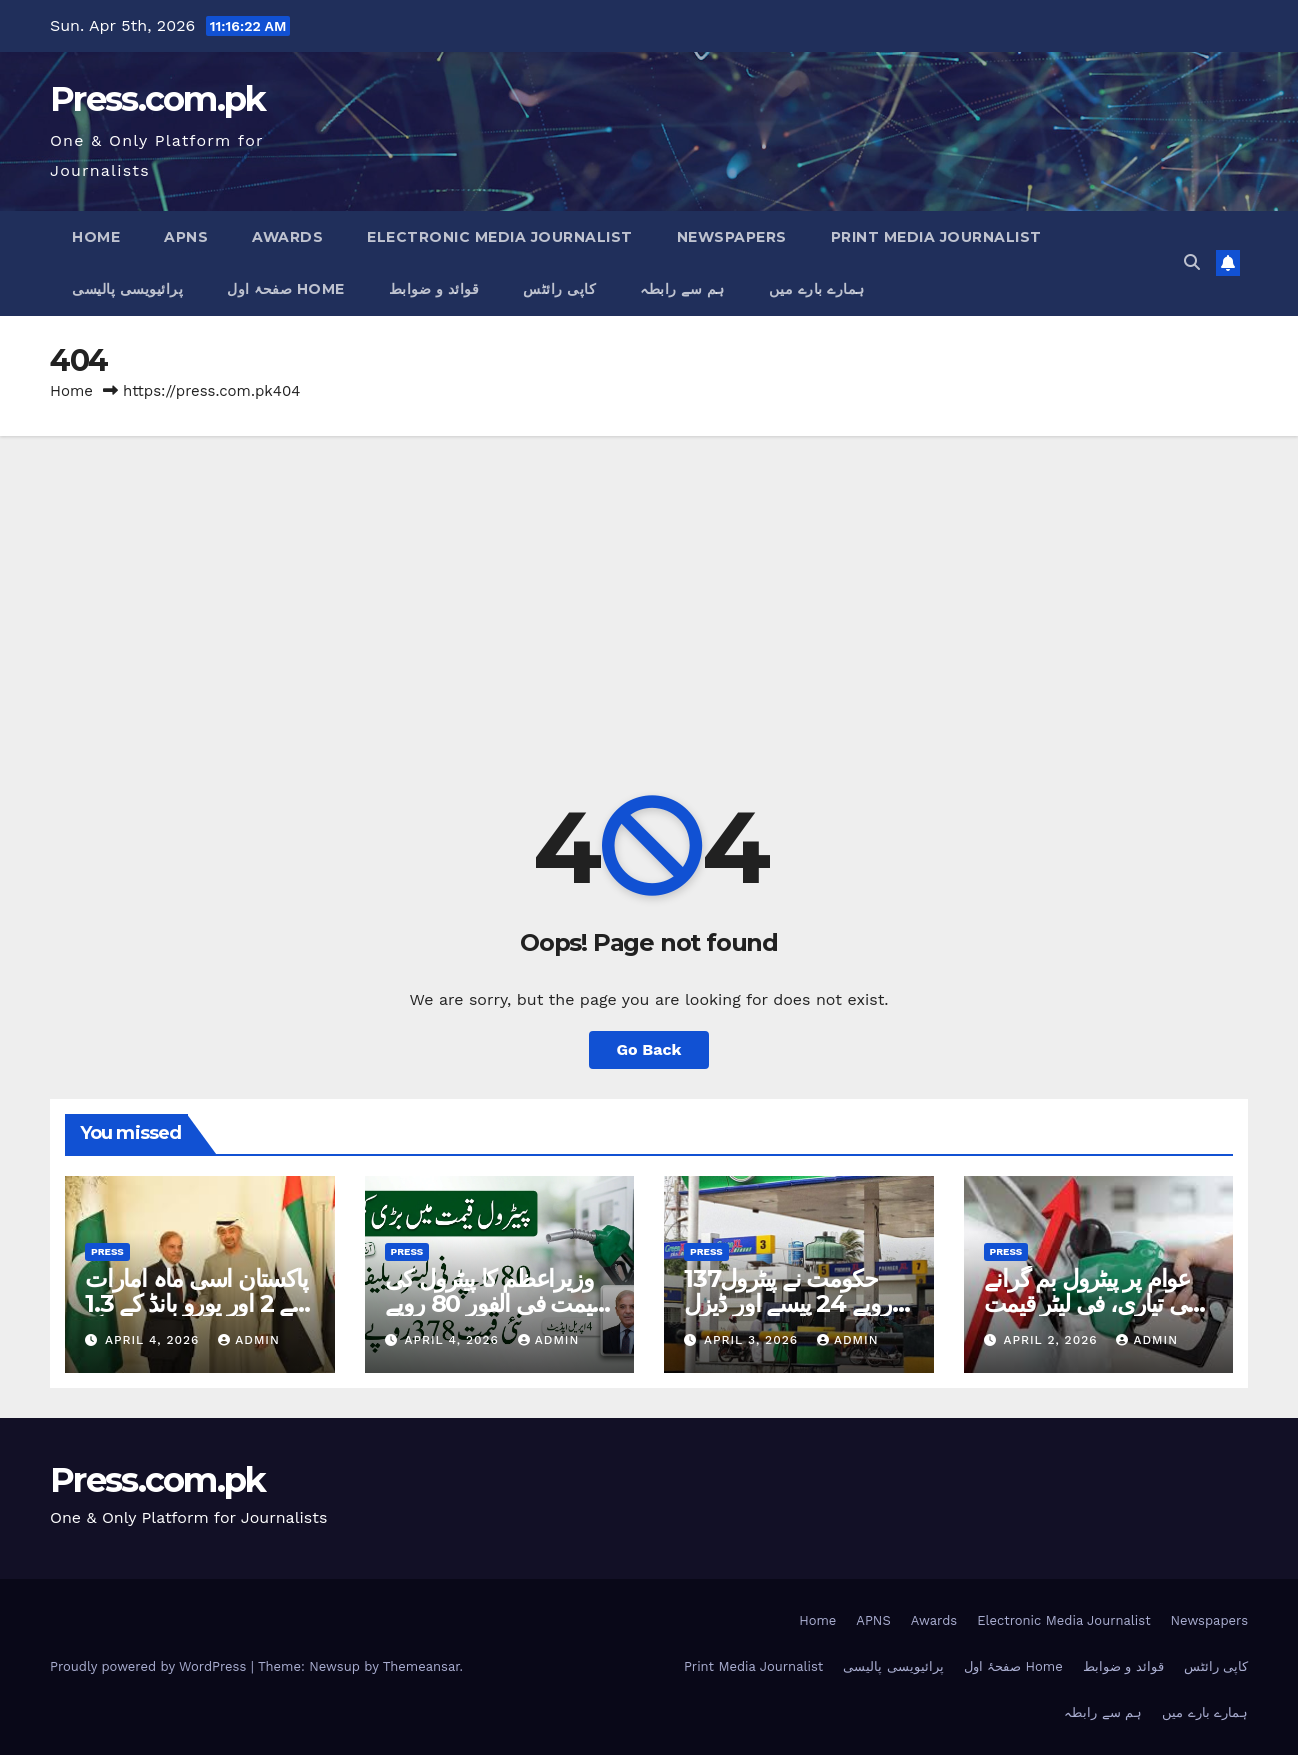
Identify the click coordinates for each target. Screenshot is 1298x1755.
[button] (1192, 262)
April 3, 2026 (753, 1340)
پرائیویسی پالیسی (127, 289)
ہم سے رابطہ (682, 289)
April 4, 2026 (154, 1340)
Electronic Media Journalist (500, 237)
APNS (186, 237)
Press (107, 1251)
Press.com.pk (158, 99)
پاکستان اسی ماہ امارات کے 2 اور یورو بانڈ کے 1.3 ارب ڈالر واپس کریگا (196, 1303)
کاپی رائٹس (559, 289)
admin (249, 1340)
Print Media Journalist (936, 237)
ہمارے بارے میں (817, 289)
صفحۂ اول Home (286, 289)
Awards (287, 237)
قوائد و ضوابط (434, 289)
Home (96, 237)
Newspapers (732, 237)
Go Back (649, 1049)
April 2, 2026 (1052, 1340)
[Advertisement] (649, 586)
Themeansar (421, 1666)
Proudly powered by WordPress (150, 1666)
